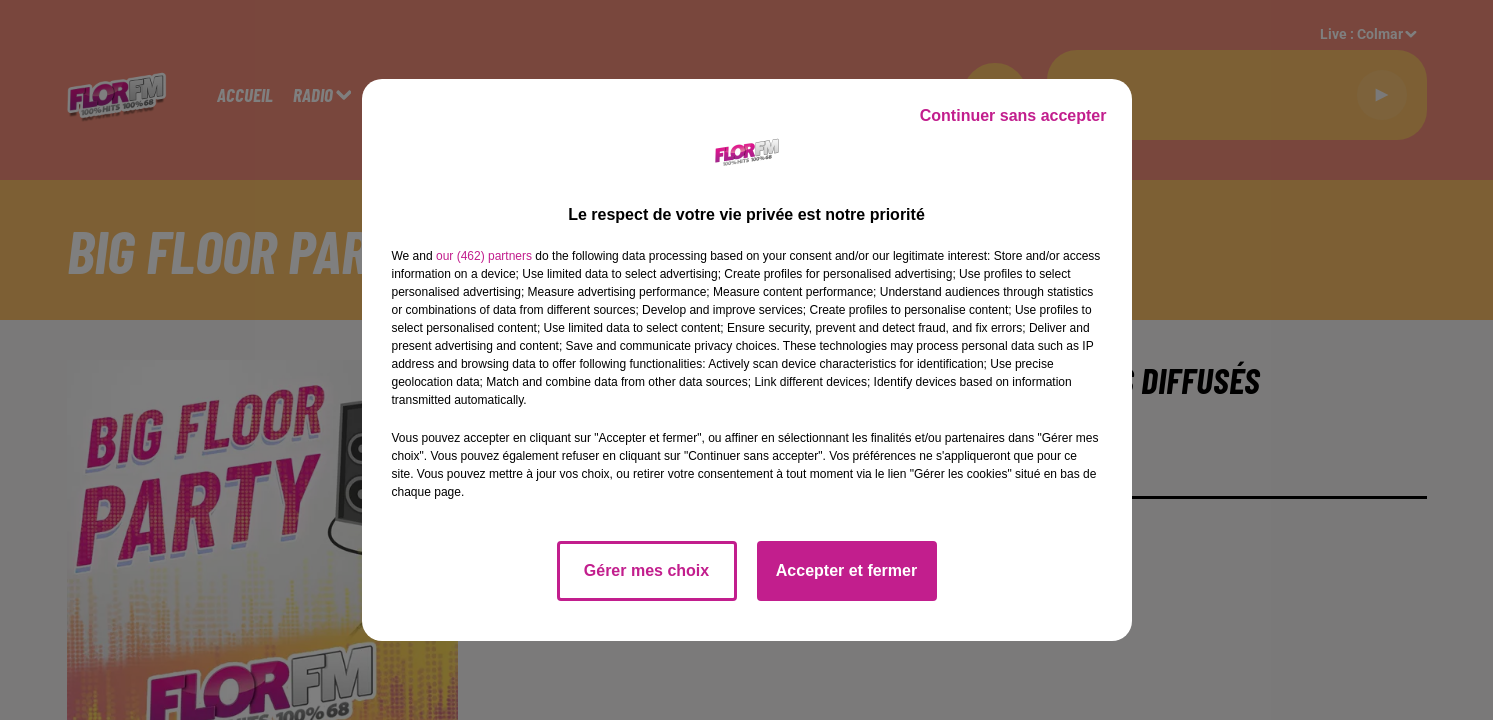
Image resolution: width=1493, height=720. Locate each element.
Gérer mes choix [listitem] (646, 570)
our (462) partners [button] (484, 256)
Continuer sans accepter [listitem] (1013, 115)
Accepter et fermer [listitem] (846, 570)
